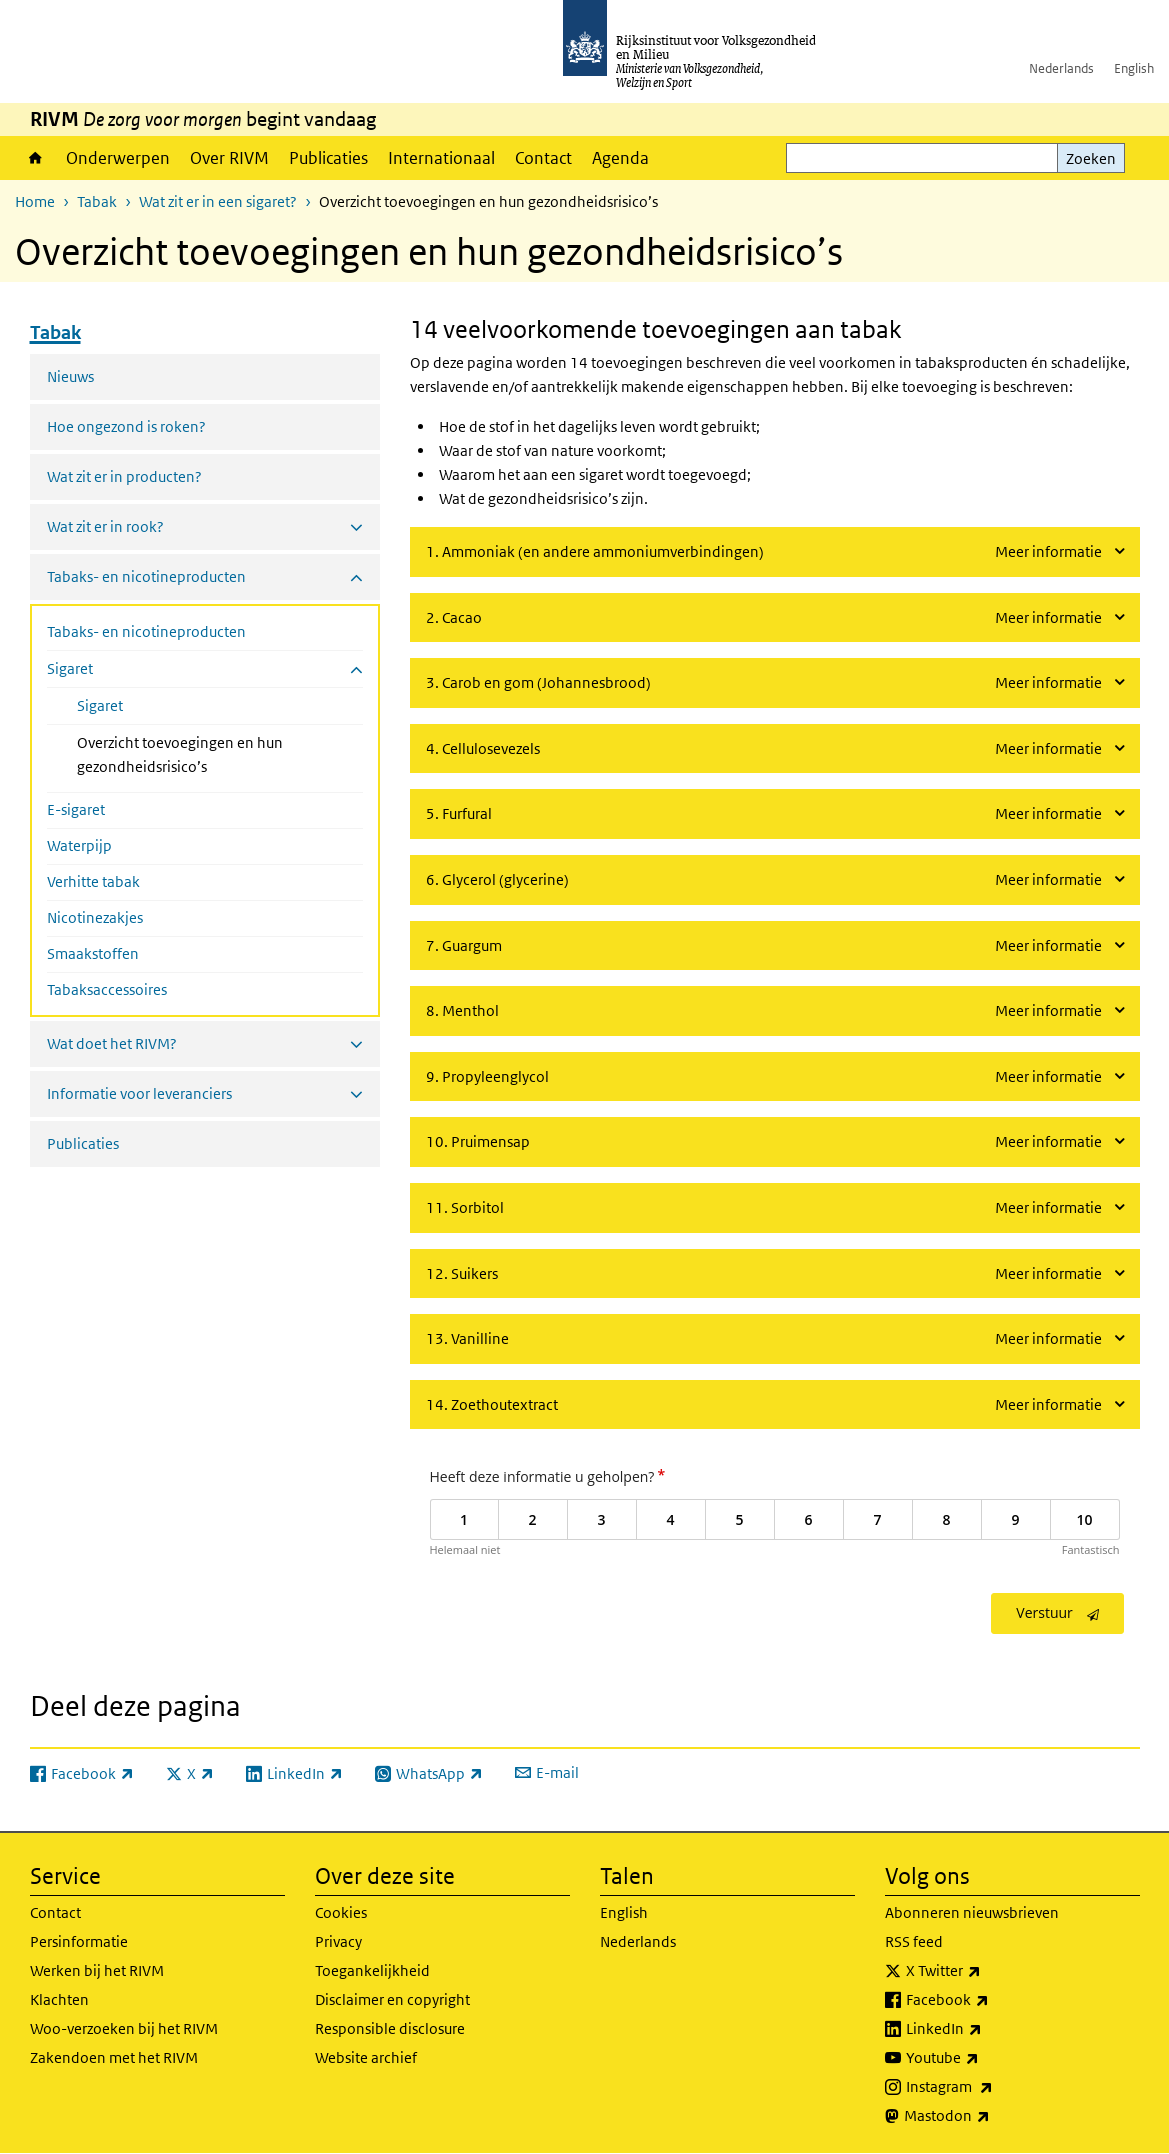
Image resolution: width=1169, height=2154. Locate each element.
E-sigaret (76, 809)
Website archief (366, 2057)
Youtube (986, 2058)
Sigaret (100, 705)
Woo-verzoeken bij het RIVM (124, 2028)
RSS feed (914, 1941)
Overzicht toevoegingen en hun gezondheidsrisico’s (195, 754)
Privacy (338, 1941)
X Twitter (987, 1971)
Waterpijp (79, 845)
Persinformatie (79, 1941)
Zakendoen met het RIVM (114, 2057)
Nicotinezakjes (95, 917)
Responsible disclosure (390, 2028)
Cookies (341, 1912)
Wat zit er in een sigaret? (218, 201)
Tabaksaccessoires (107, 989)
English (1134, 68)
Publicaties (328, 158)
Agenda (620, 158)
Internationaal (441, 158)
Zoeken (1091, 158)
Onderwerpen (118, 158)
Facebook (991, 2000)
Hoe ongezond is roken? (126, 426)
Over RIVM (229, 158)
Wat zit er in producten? (124, 476)
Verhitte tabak (93, 881)
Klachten (59, 1999)
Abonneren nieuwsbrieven (972, 1912)
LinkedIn (988, 2029)
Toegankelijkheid (372, 1970)
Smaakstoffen (93, 953)
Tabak (97, 201)
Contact (543, 158)
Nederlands (1061, 68)
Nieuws (70, 376)
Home (35, 158)
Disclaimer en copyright (392, 1999)
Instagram (993, 2087)
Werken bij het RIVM (97, 1970)
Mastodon (991, 2116)
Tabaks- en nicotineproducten (146, 631)
